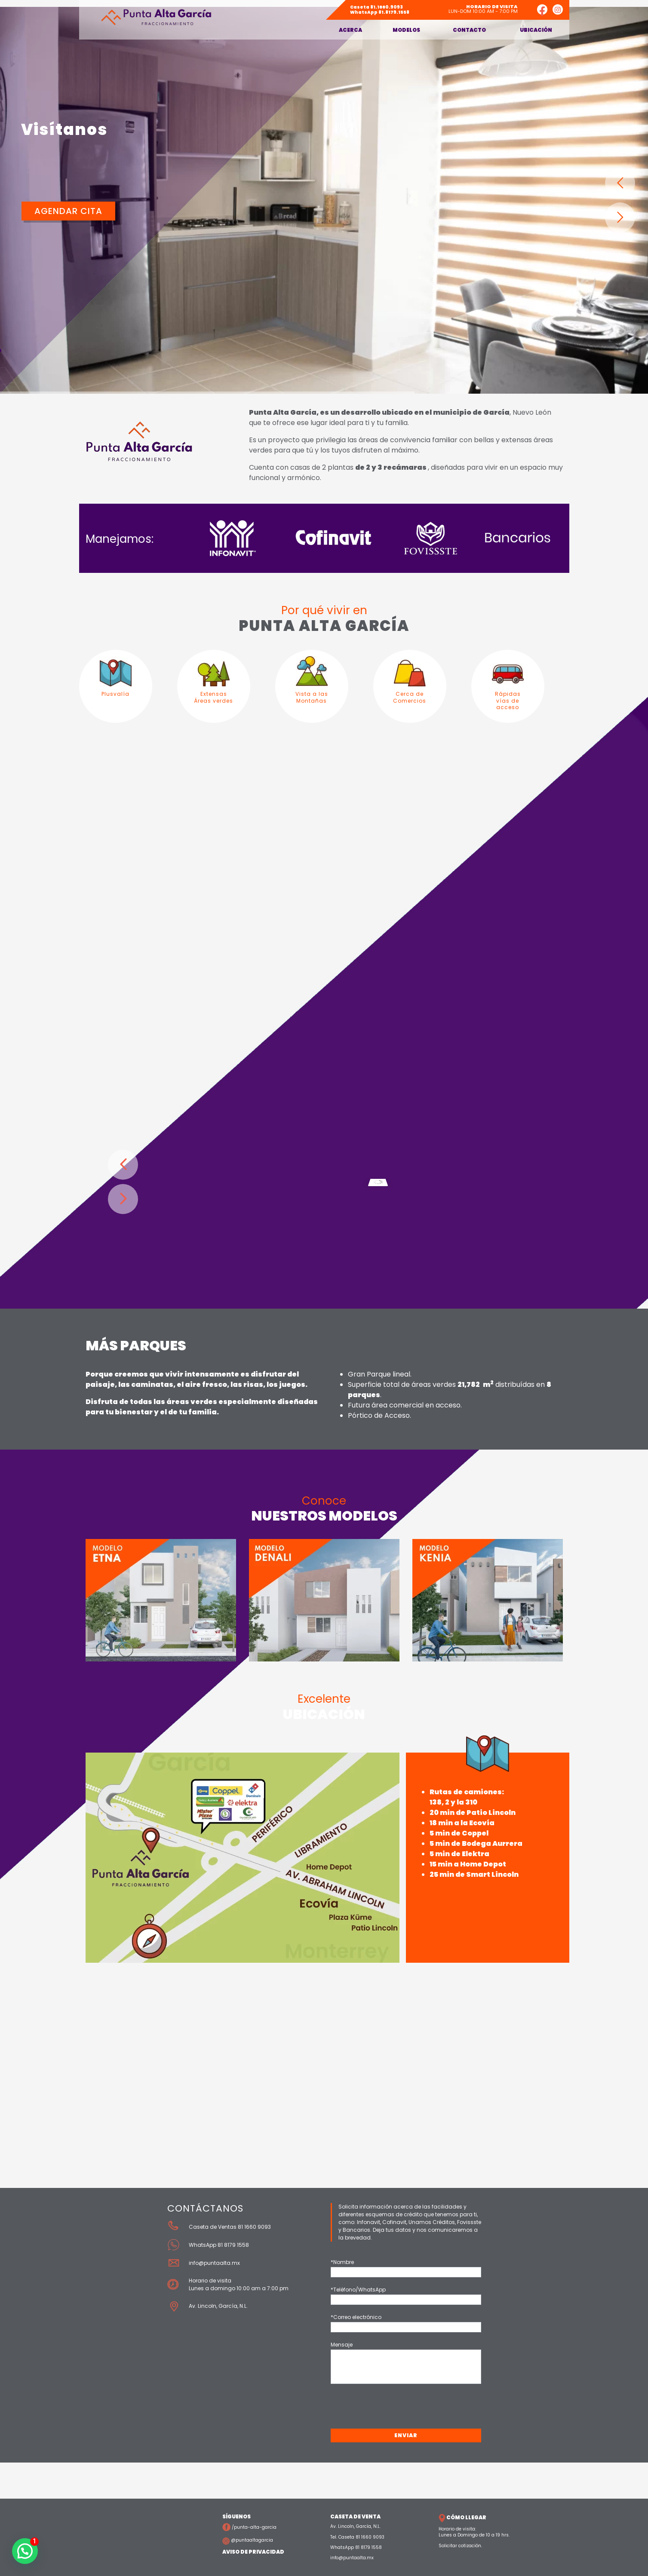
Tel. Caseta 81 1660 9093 (357, 2537)
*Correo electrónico (356, 2317)
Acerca (350, 30)
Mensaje (342, 2344)
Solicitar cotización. (460, 2545)
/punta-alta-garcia (249, 2527)
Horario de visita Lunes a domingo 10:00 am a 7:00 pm (239, 2284)
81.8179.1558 (379, 12)
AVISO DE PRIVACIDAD (253, 2551)
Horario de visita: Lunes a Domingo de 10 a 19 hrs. (474, 2532)
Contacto (469, 30)
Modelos (406, 30)
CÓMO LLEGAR (463, 2517)
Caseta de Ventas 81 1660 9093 (230, 2226)
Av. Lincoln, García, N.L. (219, 2306)
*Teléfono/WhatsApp (358, 2289)
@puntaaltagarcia (247, 2540)
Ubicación (536, 30)
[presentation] (396, 2407)
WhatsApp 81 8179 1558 (219, 2245)
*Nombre (342, 2262)
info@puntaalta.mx (214, 2263)
